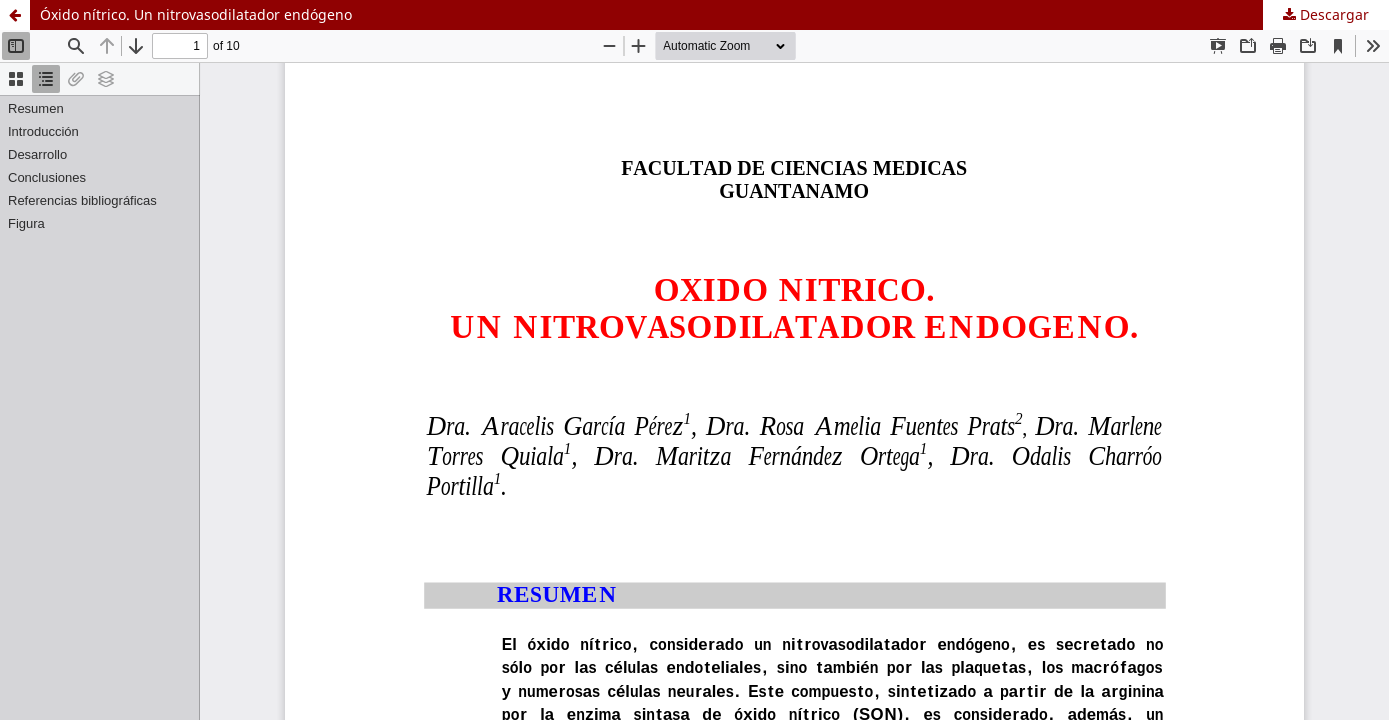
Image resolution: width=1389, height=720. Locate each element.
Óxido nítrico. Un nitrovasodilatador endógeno (196, 14)
